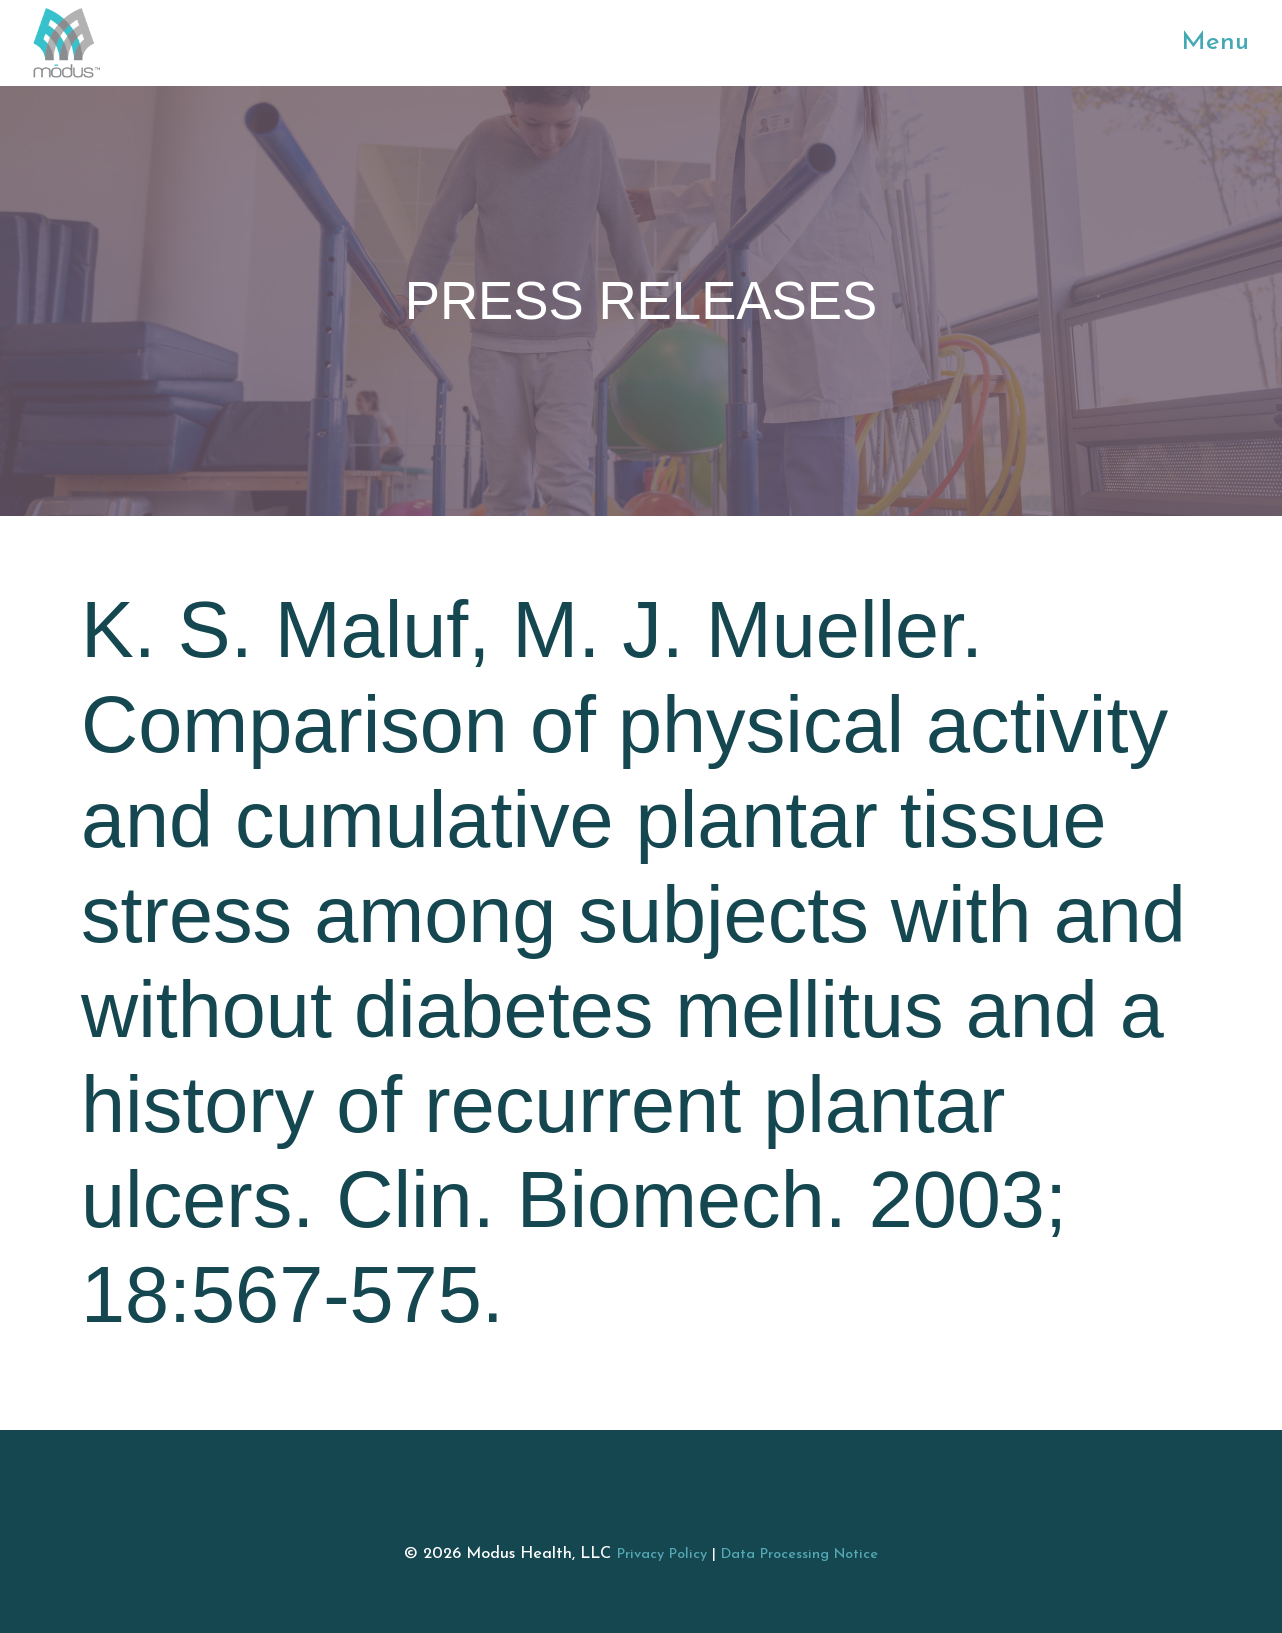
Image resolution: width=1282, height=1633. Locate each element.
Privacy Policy (662, 1554)
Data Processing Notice (799, 1554)
